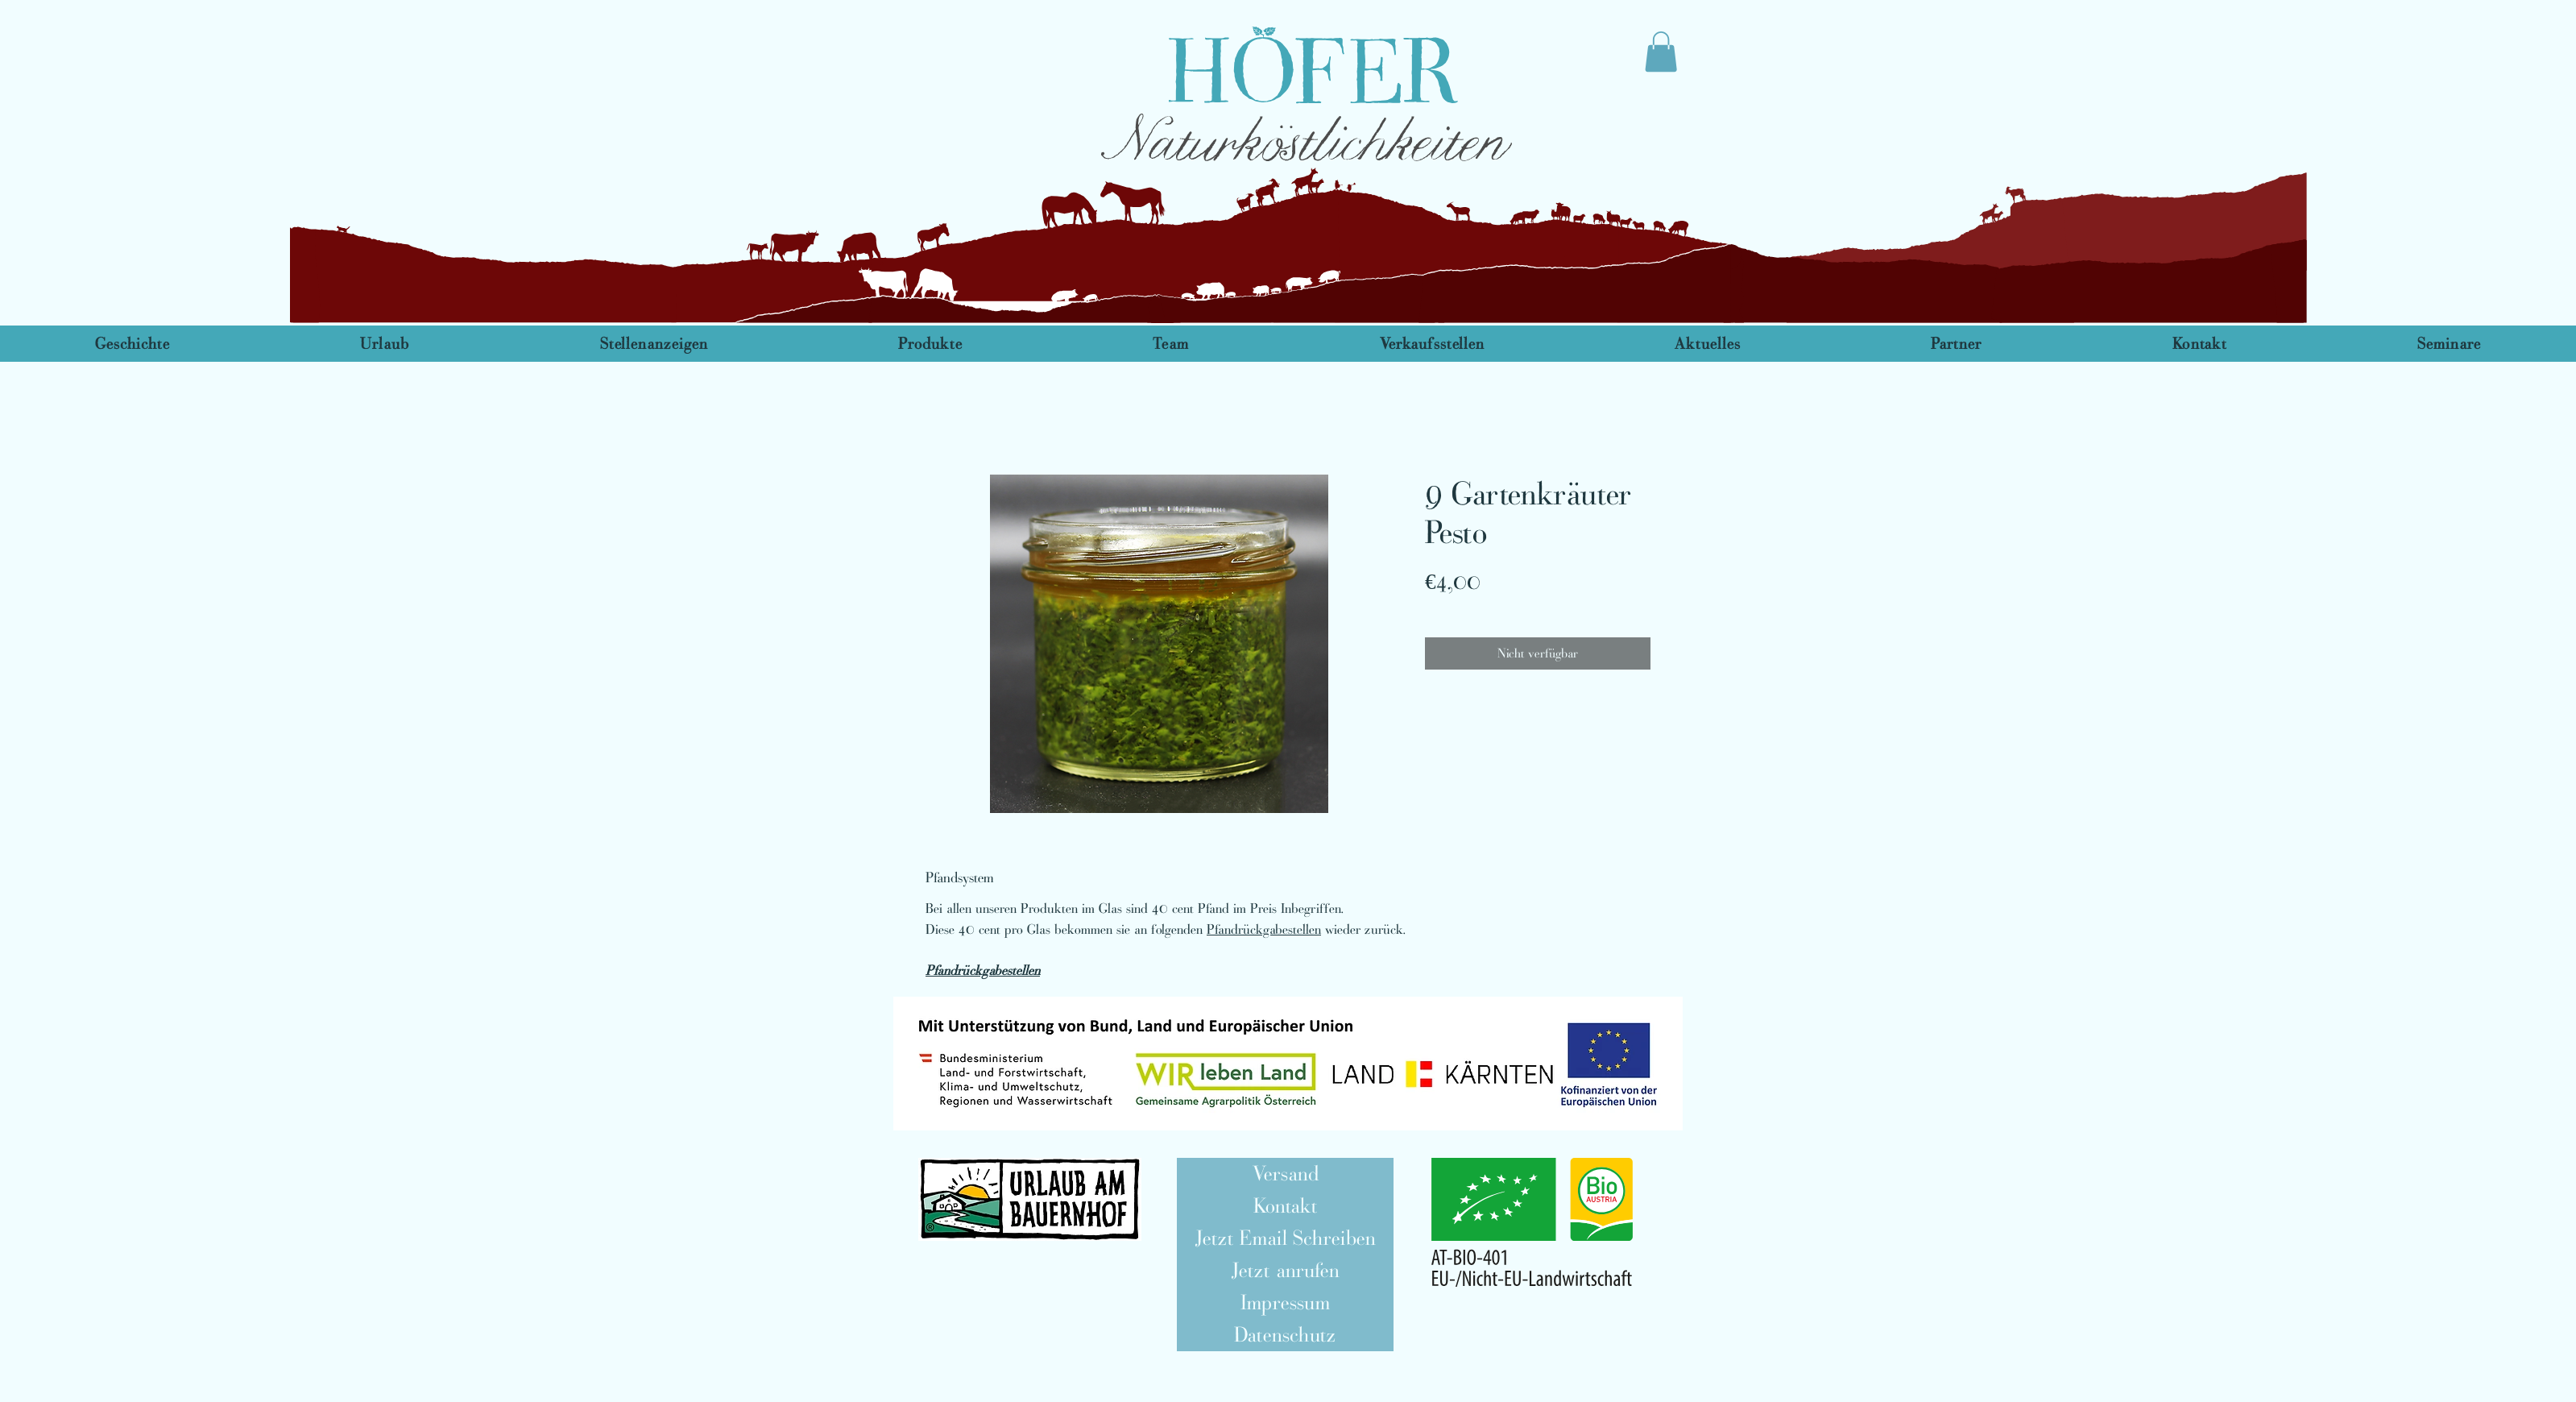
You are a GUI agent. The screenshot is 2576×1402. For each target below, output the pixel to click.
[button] (1288, 1063)
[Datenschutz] (1285, 1335)
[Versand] (1285, 1174)
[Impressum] (1285, 1303)
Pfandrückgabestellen (1264, 929)
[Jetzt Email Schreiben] (1285, 1238)
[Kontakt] (1285, 1206)
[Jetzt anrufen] (1285, 1271)
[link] (1661, 51)
